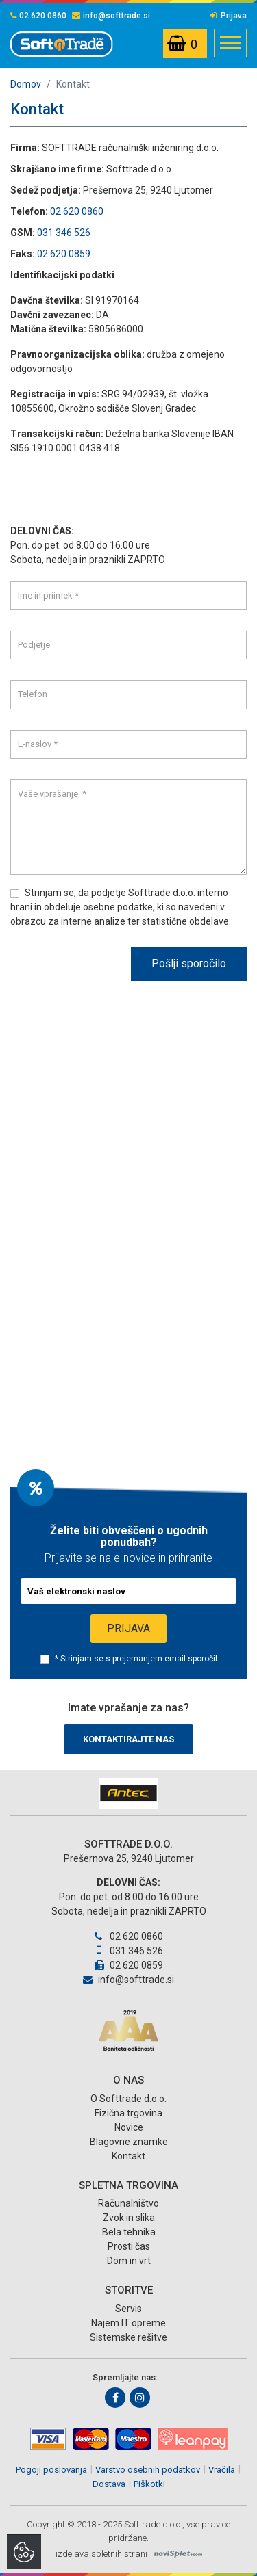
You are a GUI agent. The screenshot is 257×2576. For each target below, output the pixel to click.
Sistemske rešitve (128, 2337)
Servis (128, 2308)
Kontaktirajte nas (128, 1739)
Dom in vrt (129, 2260)
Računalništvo (128, 2203)
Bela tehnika (129, 2231)
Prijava (228, 16)
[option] (128, 1793)
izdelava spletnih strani (101, 2554)
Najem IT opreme (128, 2322)
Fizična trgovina (128, 2112)
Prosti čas (129, 2246)
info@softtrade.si (111, 16)
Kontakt (128, 2156)
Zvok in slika (129, 2217)
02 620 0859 (63, 253)
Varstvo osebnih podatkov (147, 2470)
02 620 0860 (38, 16)
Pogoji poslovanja (51, 2470)
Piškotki (149, 2484)
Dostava (109, 2484)
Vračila (221, 2470)
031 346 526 (63, 232)
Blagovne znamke (129, 2141)
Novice (128, 2127)
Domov (25, 84)
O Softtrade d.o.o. (128, 2098)
